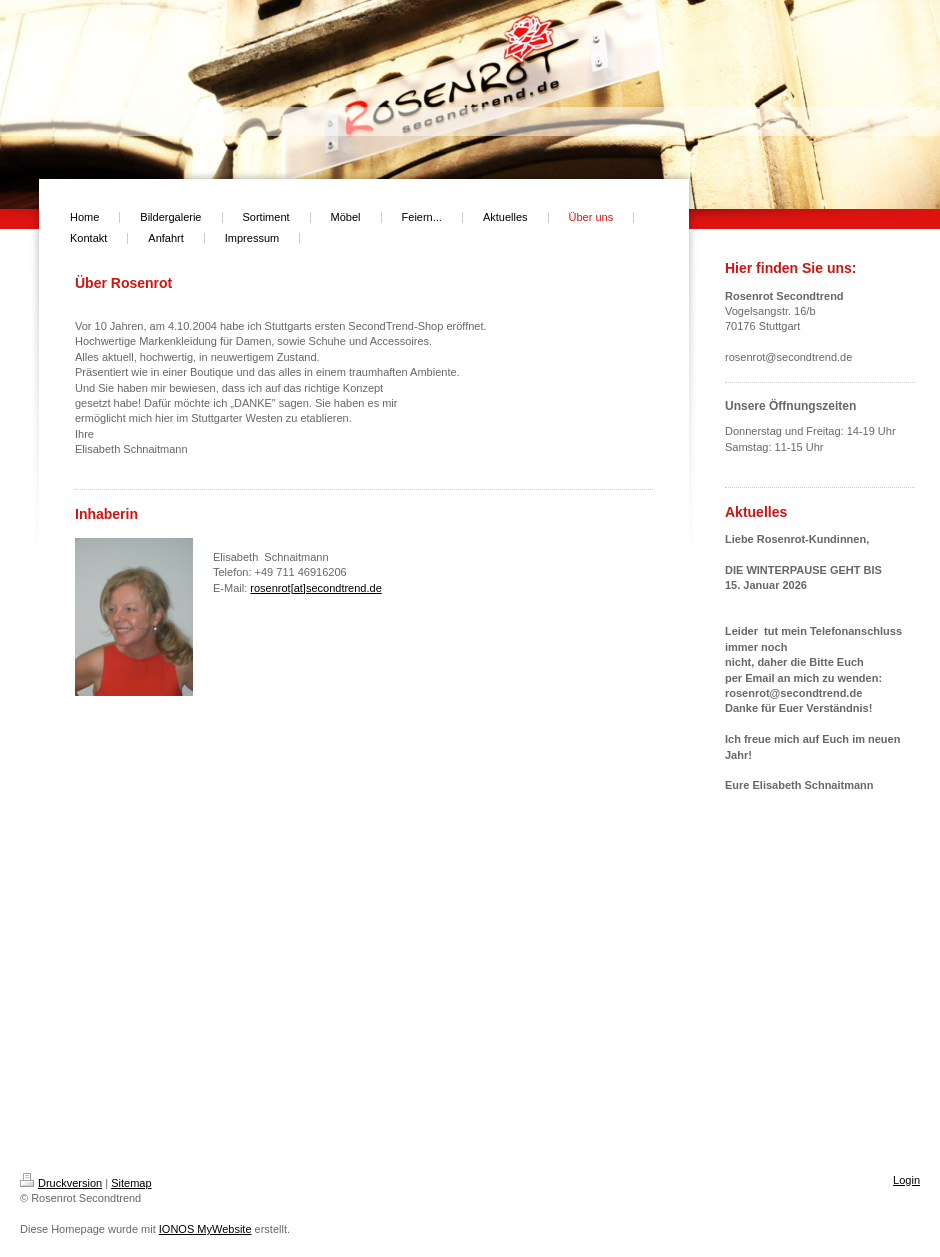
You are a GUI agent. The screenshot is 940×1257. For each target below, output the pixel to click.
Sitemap (131, 1183)
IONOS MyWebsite (205, 1229)
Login (906, 1180)
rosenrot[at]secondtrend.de (315, 588)
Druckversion (61, 1183)
